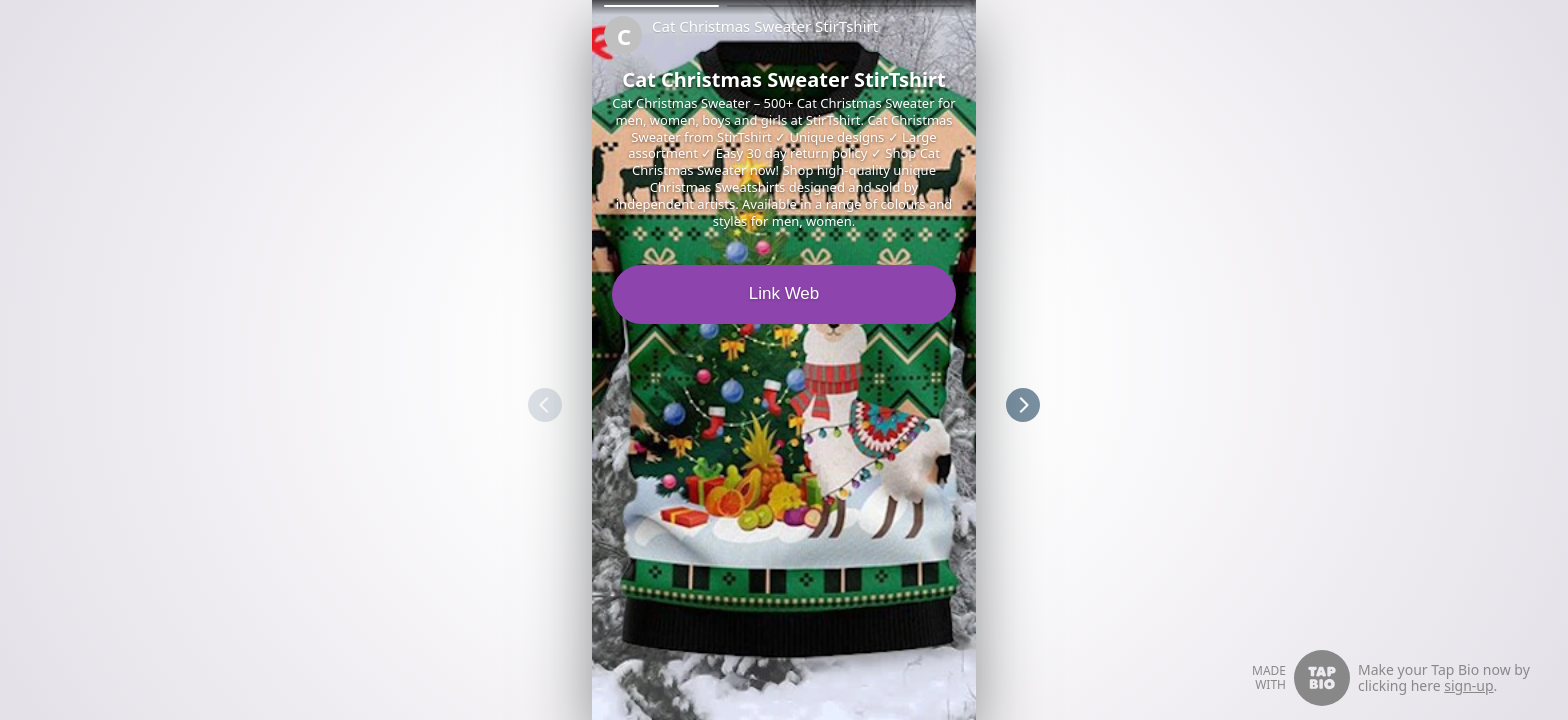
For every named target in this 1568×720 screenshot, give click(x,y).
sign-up (1468, 685)
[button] (661, 6)
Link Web (784, 293)
